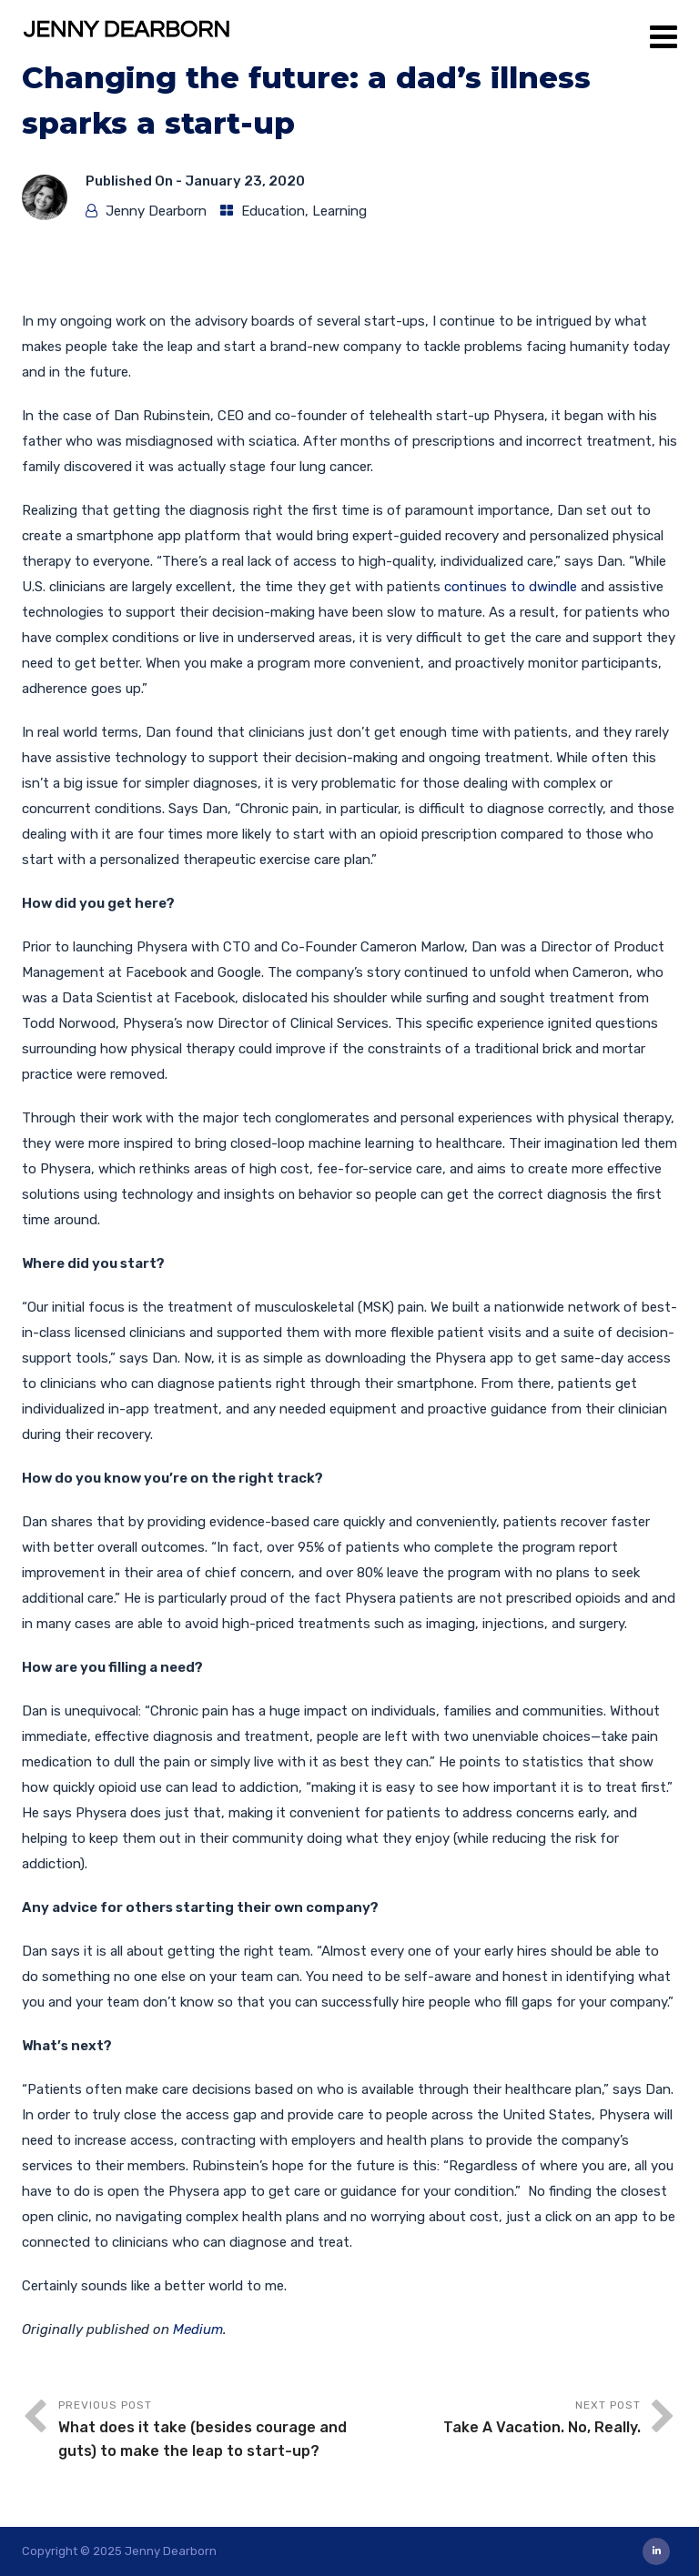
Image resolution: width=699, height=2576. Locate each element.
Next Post (495, 2419)
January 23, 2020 (245, 181)
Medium (198, 2329)
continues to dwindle (510, 587)
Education (273, 211)
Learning (339, 211)
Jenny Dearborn (156, 211)
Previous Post (204, 2431)
